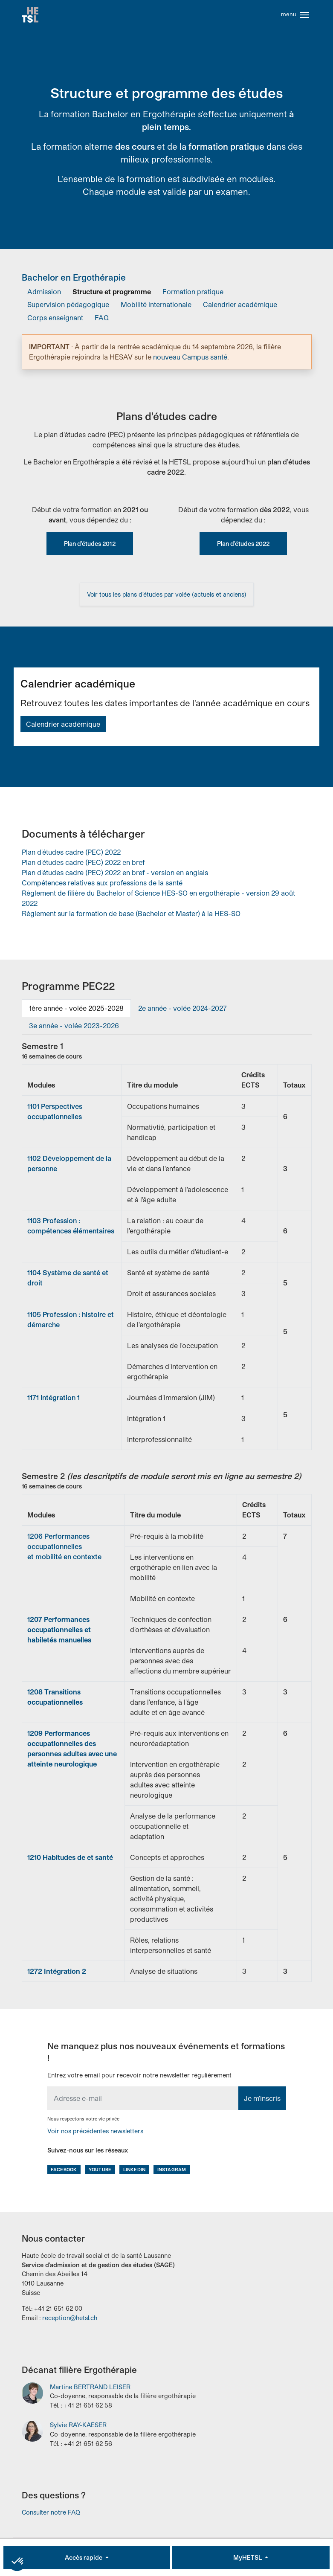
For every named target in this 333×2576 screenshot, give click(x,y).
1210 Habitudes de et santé (70, 1860)
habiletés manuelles (59, 1642)
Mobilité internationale (156, 307)
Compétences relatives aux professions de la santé (102, 885)
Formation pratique (192, 294)
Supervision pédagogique (68, 307)
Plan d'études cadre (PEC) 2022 (71, 854)
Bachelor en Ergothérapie (74, 280)
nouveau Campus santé (190, 359)
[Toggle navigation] (304, 16)
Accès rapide (84, 2557)
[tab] (76, 1011)
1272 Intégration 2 (56, 1974)
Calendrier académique (240, 307)
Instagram (171, 2172)
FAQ (102, 320)
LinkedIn (134, 2172)
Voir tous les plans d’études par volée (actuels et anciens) (166, 596)
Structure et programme (111, 294)
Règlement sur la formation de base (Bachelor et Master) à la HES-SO (131, 916)
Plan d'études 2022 (243, 546)
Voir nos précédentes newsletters (95, 2133)
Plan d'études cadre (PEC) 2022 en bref (83, 865)
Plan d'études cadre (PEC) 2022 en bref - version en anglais (115, 875)
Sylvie (78, 2427)
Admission (44, 294)
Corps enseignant (55, 320)
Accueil (31, 16)
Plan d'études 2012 (90, 546)
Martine (90, 2389)
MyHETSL (248, 2557)
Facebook (64, 2172)
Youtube (100, 2172)
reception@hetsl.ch (69, 2320)
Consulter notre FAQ (51, 2514)
